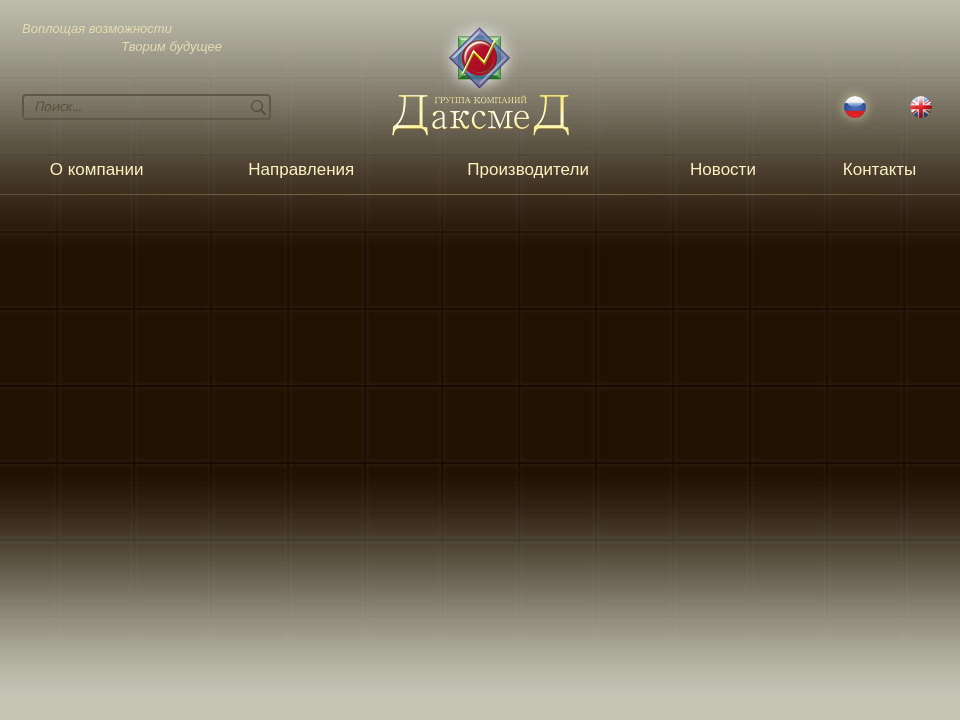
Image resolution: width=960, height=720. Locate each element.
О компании (97, 169)
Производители (528, 169)
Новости (723, 169)
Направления (301, 169)
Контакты (879, 169)
